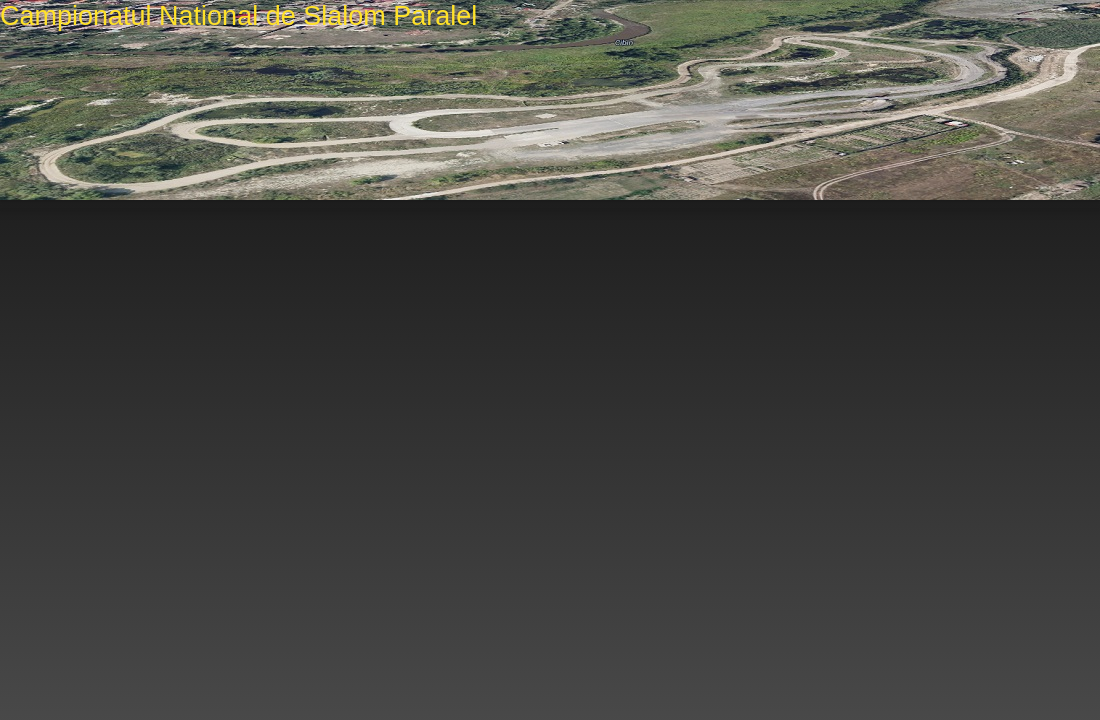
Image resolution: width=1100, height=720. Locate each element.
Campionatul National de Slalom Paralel (238, 16)
